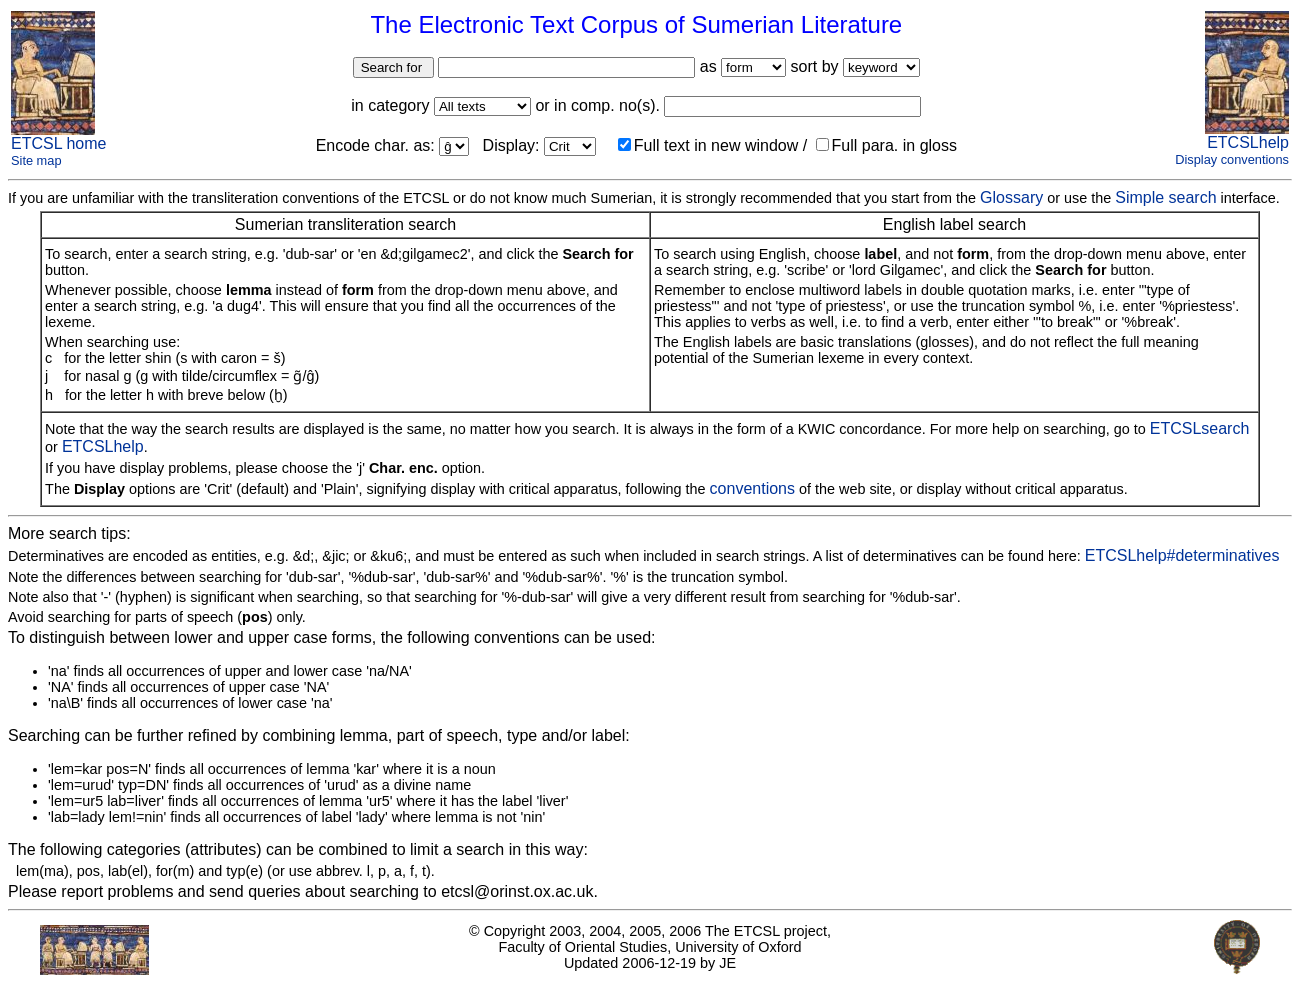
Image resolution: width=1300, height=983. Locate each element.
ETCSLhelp (1248, 142)
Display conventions (1232, 159)
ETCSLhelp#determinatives (1182, 555)
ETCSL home (58, 143)
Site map (36, 160)
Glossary (1011, 197)
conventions (752, 488)
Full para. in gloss (886, 145)
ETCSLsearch (1200, 428)
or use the (1079, 198)
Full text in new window (708, 145)
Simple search (1165, 197)
